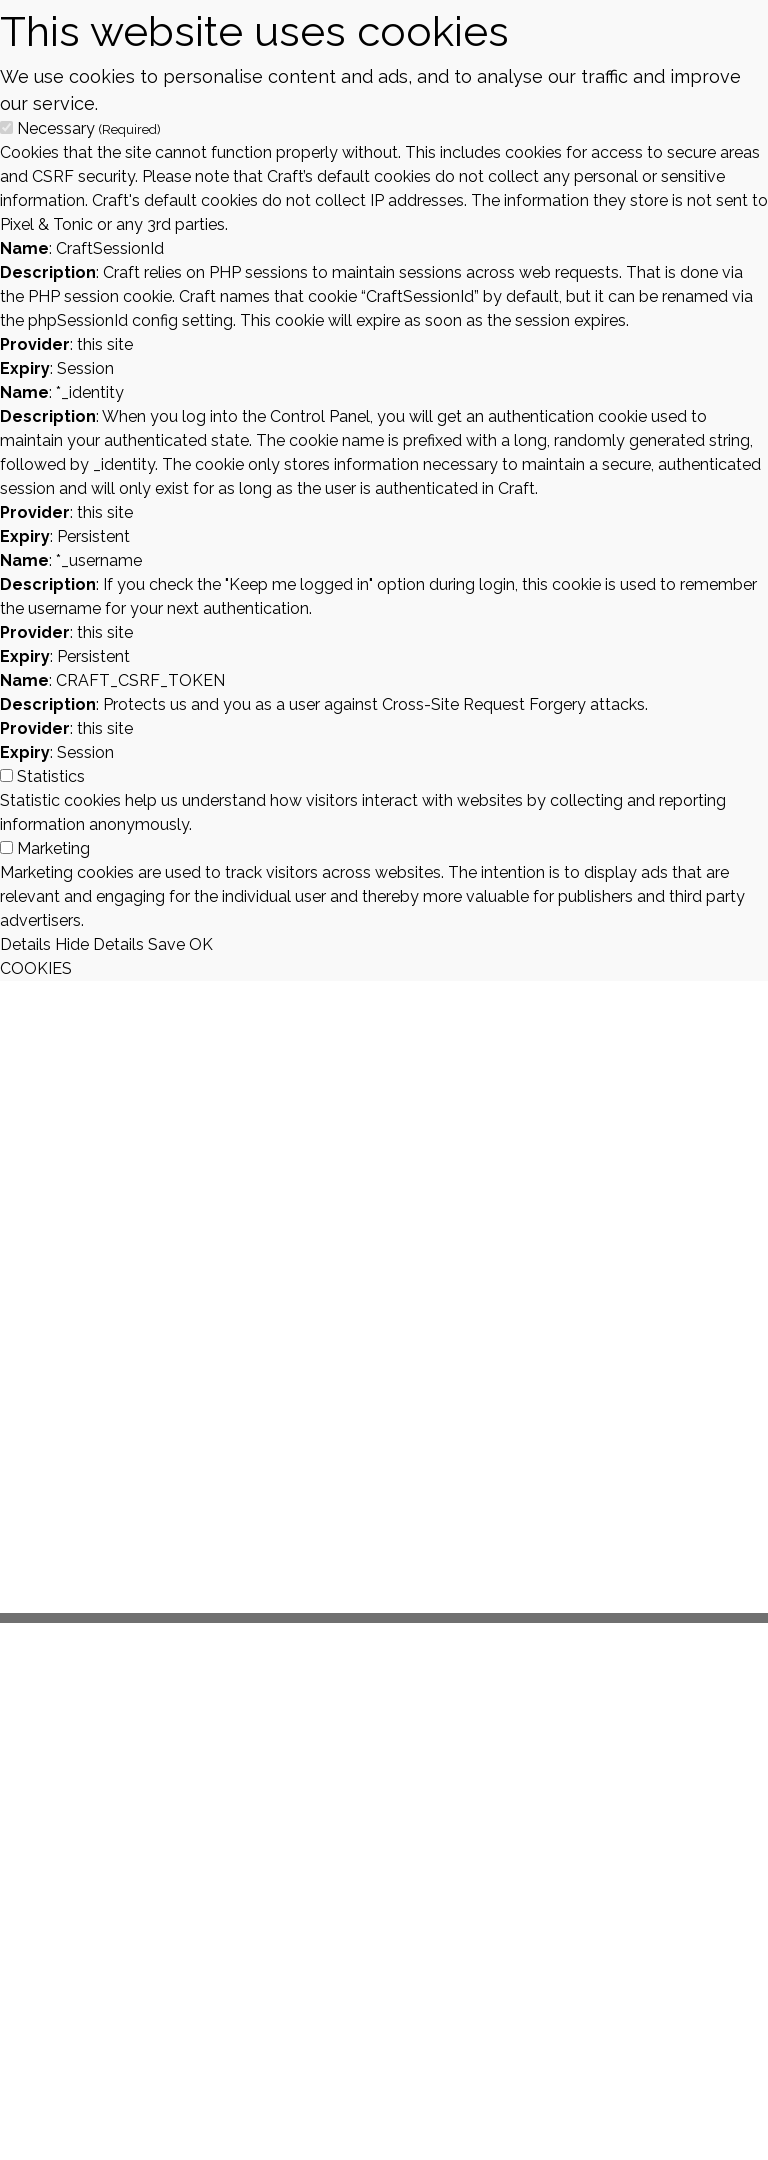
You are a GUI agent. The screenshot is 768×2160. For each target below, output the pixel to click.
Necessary (89, 128)
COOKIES (36, 968)
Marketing (53, 848)
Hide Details (99, 944)
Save (166, 944)
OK (201, 944)
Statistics (51, 776)
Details (25, 944)
